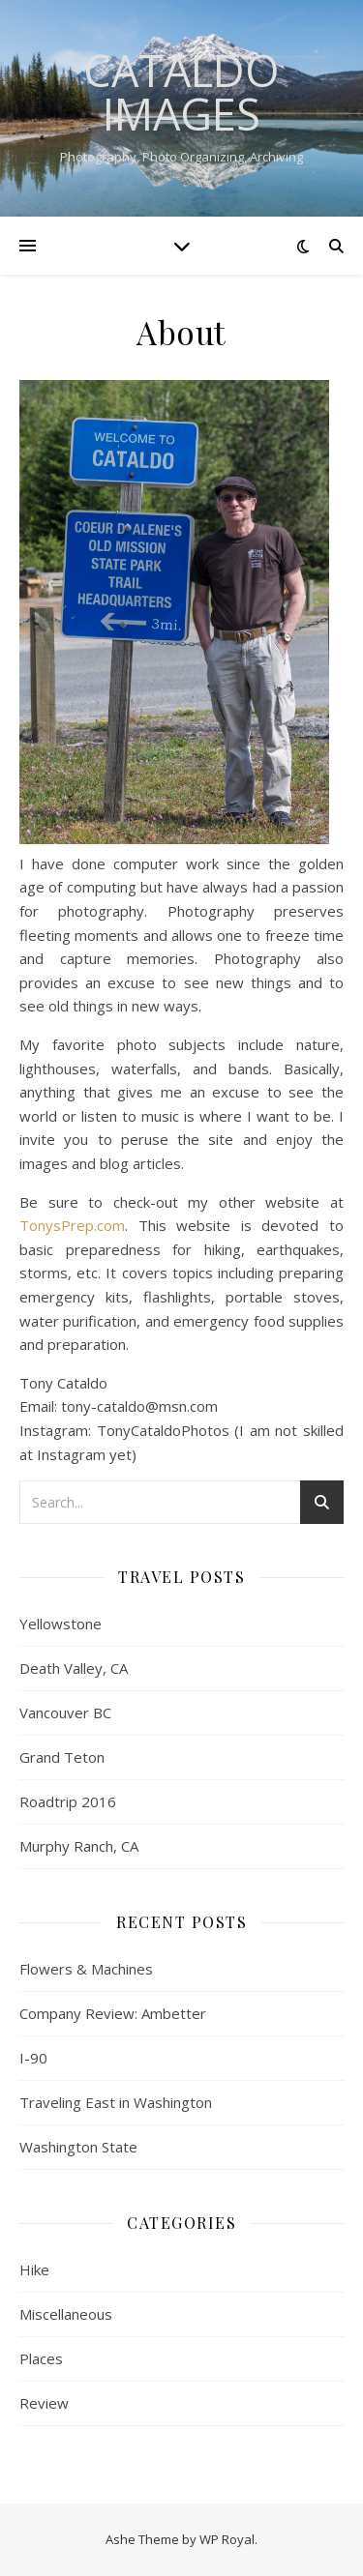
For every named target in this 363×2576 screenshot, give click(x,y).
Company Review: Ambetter (112, 2013)
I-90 (33, 2057)
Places (41, 2358)
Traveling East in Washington (115, 2102)
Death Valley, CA (73, 1668)
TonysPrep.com (72, 1225)
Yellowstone (60, 1623)
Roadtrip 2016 (67, 1801)
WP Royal (227, 2539)
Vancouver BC (65, 1712)
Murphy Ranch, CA (78, 1846)
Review (44, 2403)
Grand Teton (62, 1757)
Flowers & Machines (86, 1968)
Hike (34, 2269)
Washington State (78, 2146)
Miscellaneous (65, 2314)
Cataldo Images (181, 91)
